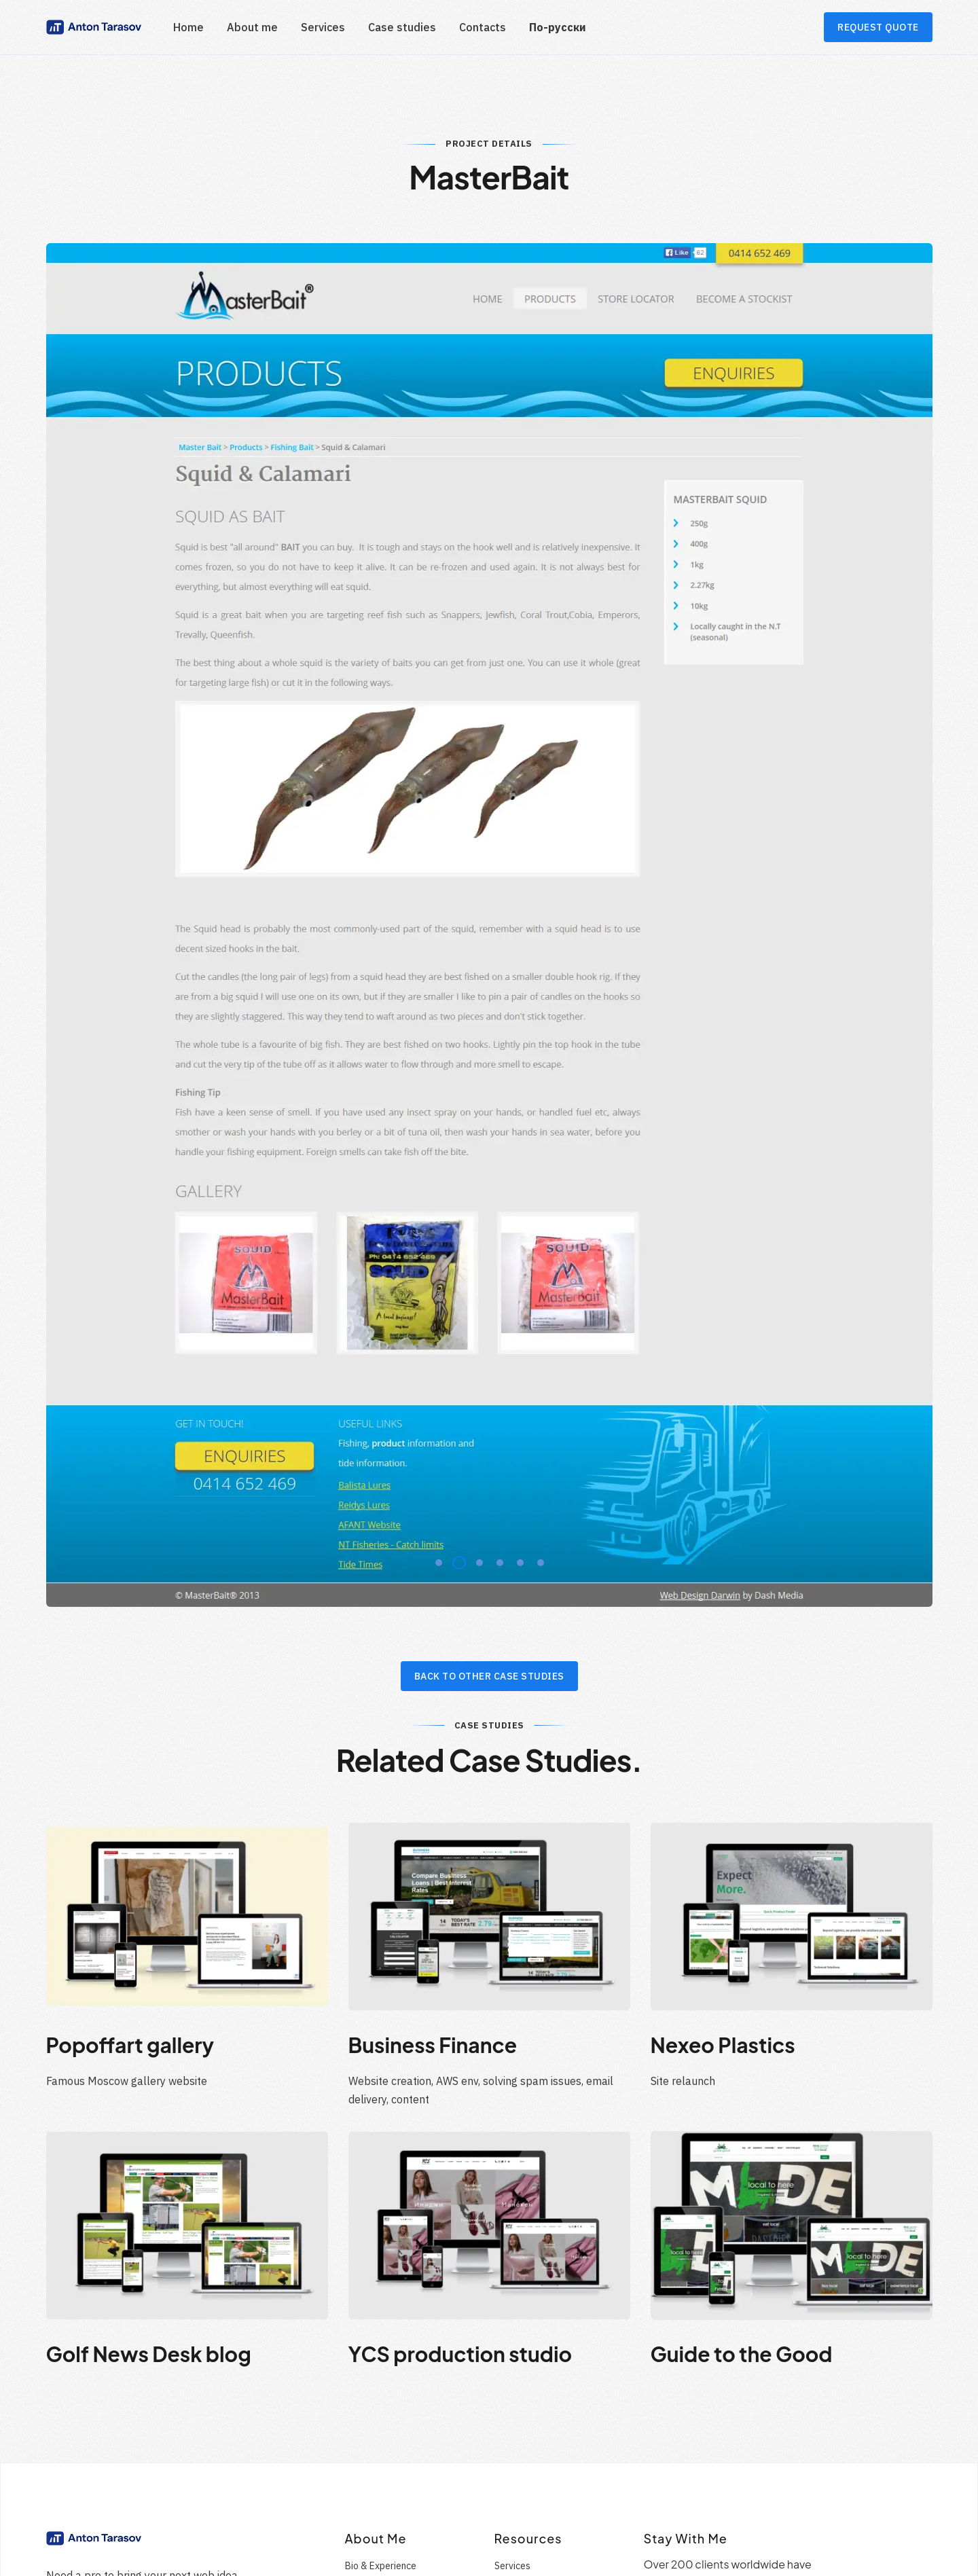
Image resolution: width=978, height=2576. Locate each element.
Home (188, 27)
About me (252, 27)
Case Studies (373, 2441)
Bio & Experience (380, 2393)
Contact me (71, 2567)
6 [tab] (536, 1387)
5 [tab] (516, 1387)
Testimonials (372, 2417)
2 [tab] (455, 1387)
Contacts (482, 27)
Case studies (402, 27)
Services (323, 27)
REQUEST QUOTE (878, 27)
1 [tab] (434, 1387)
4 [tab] (496, 1387)
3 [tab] (475, 1387)
